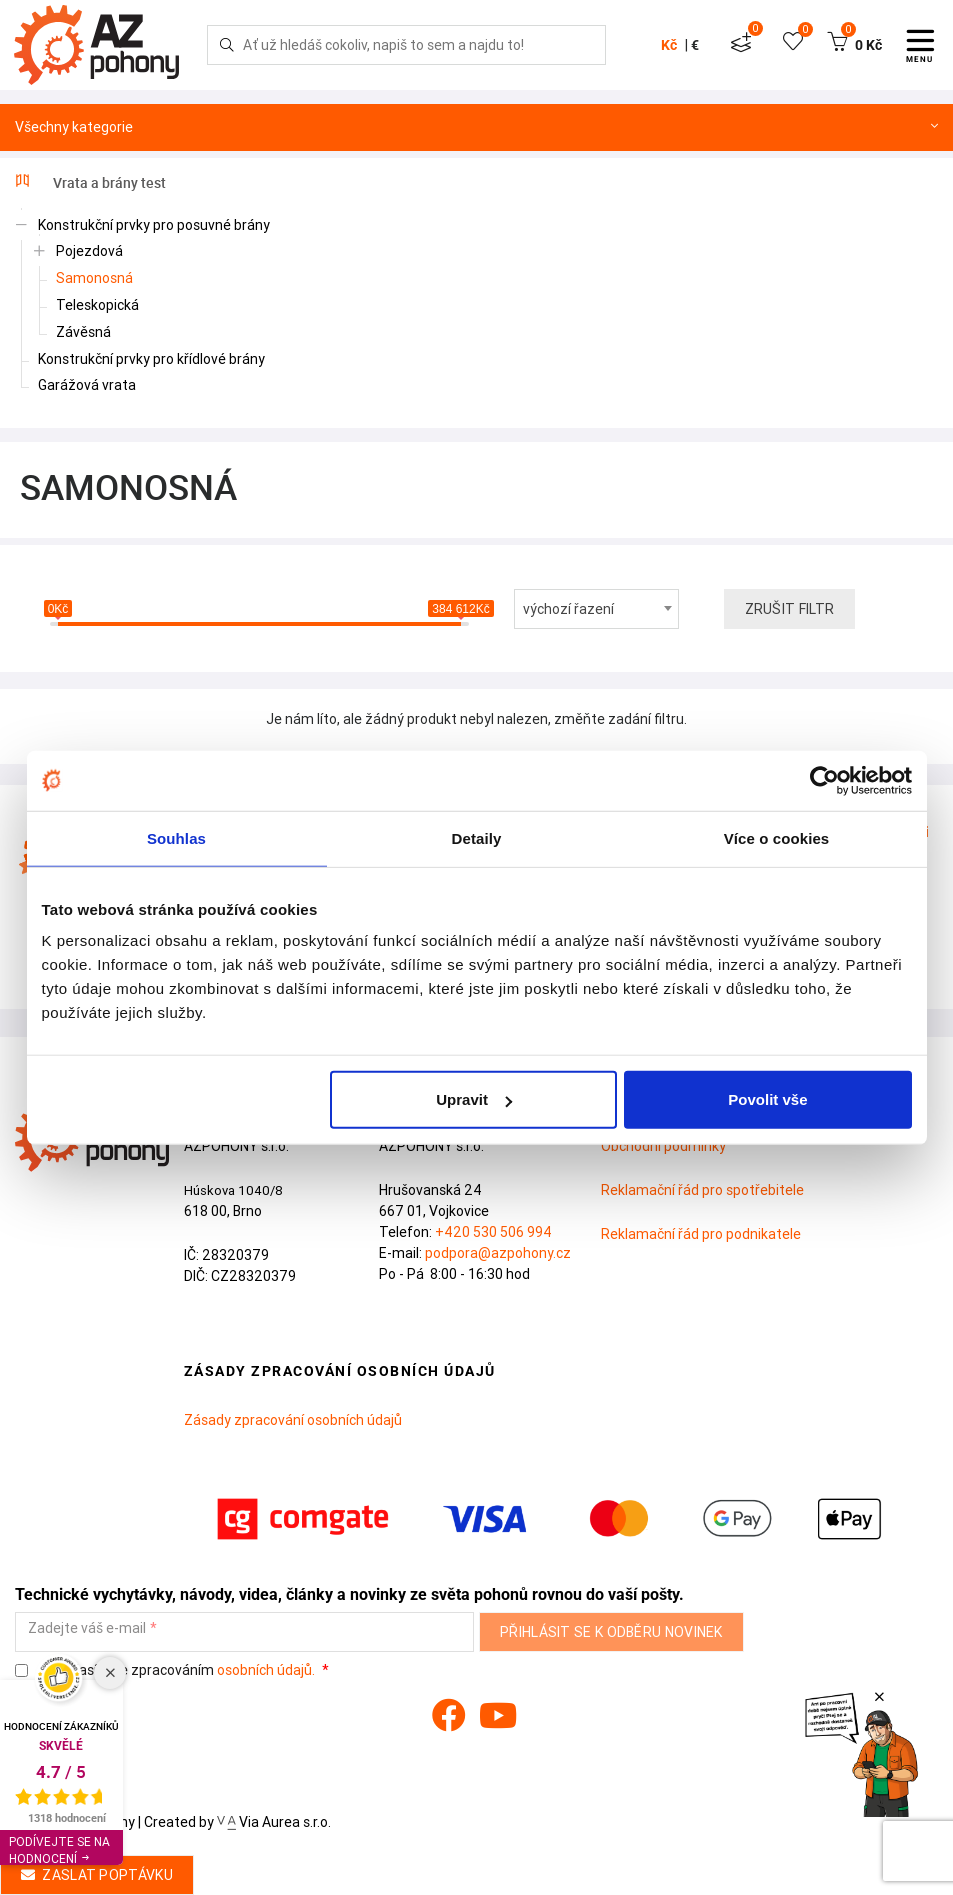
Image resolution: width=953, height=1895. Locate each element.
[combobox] (596, 609)
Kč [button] (669, 45)
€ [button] (695, 45)
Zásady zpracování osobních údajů (293, 1420)
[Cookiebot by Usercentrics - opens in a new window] (824, 780)
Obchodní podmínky (663, 1146)
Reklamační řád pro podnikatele (701, 1234)
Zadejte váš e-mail (87, 1628)
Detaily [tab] (477, 837)
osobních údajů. (266, 1670)
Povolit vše (767, 1099)
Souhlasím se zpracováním (166, 1670)
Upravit (474, 1099)
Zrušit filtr (790, 609)
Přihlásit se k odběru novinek (611, 1632)
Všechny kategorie (476, 127)
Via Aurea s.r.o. (274, 1822)
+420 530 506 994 (493, 1232)
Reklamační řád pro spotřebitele (702, 1190)
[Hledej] (227, 45)
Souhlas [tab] (176, 837)
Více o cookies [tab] (777, 837)
